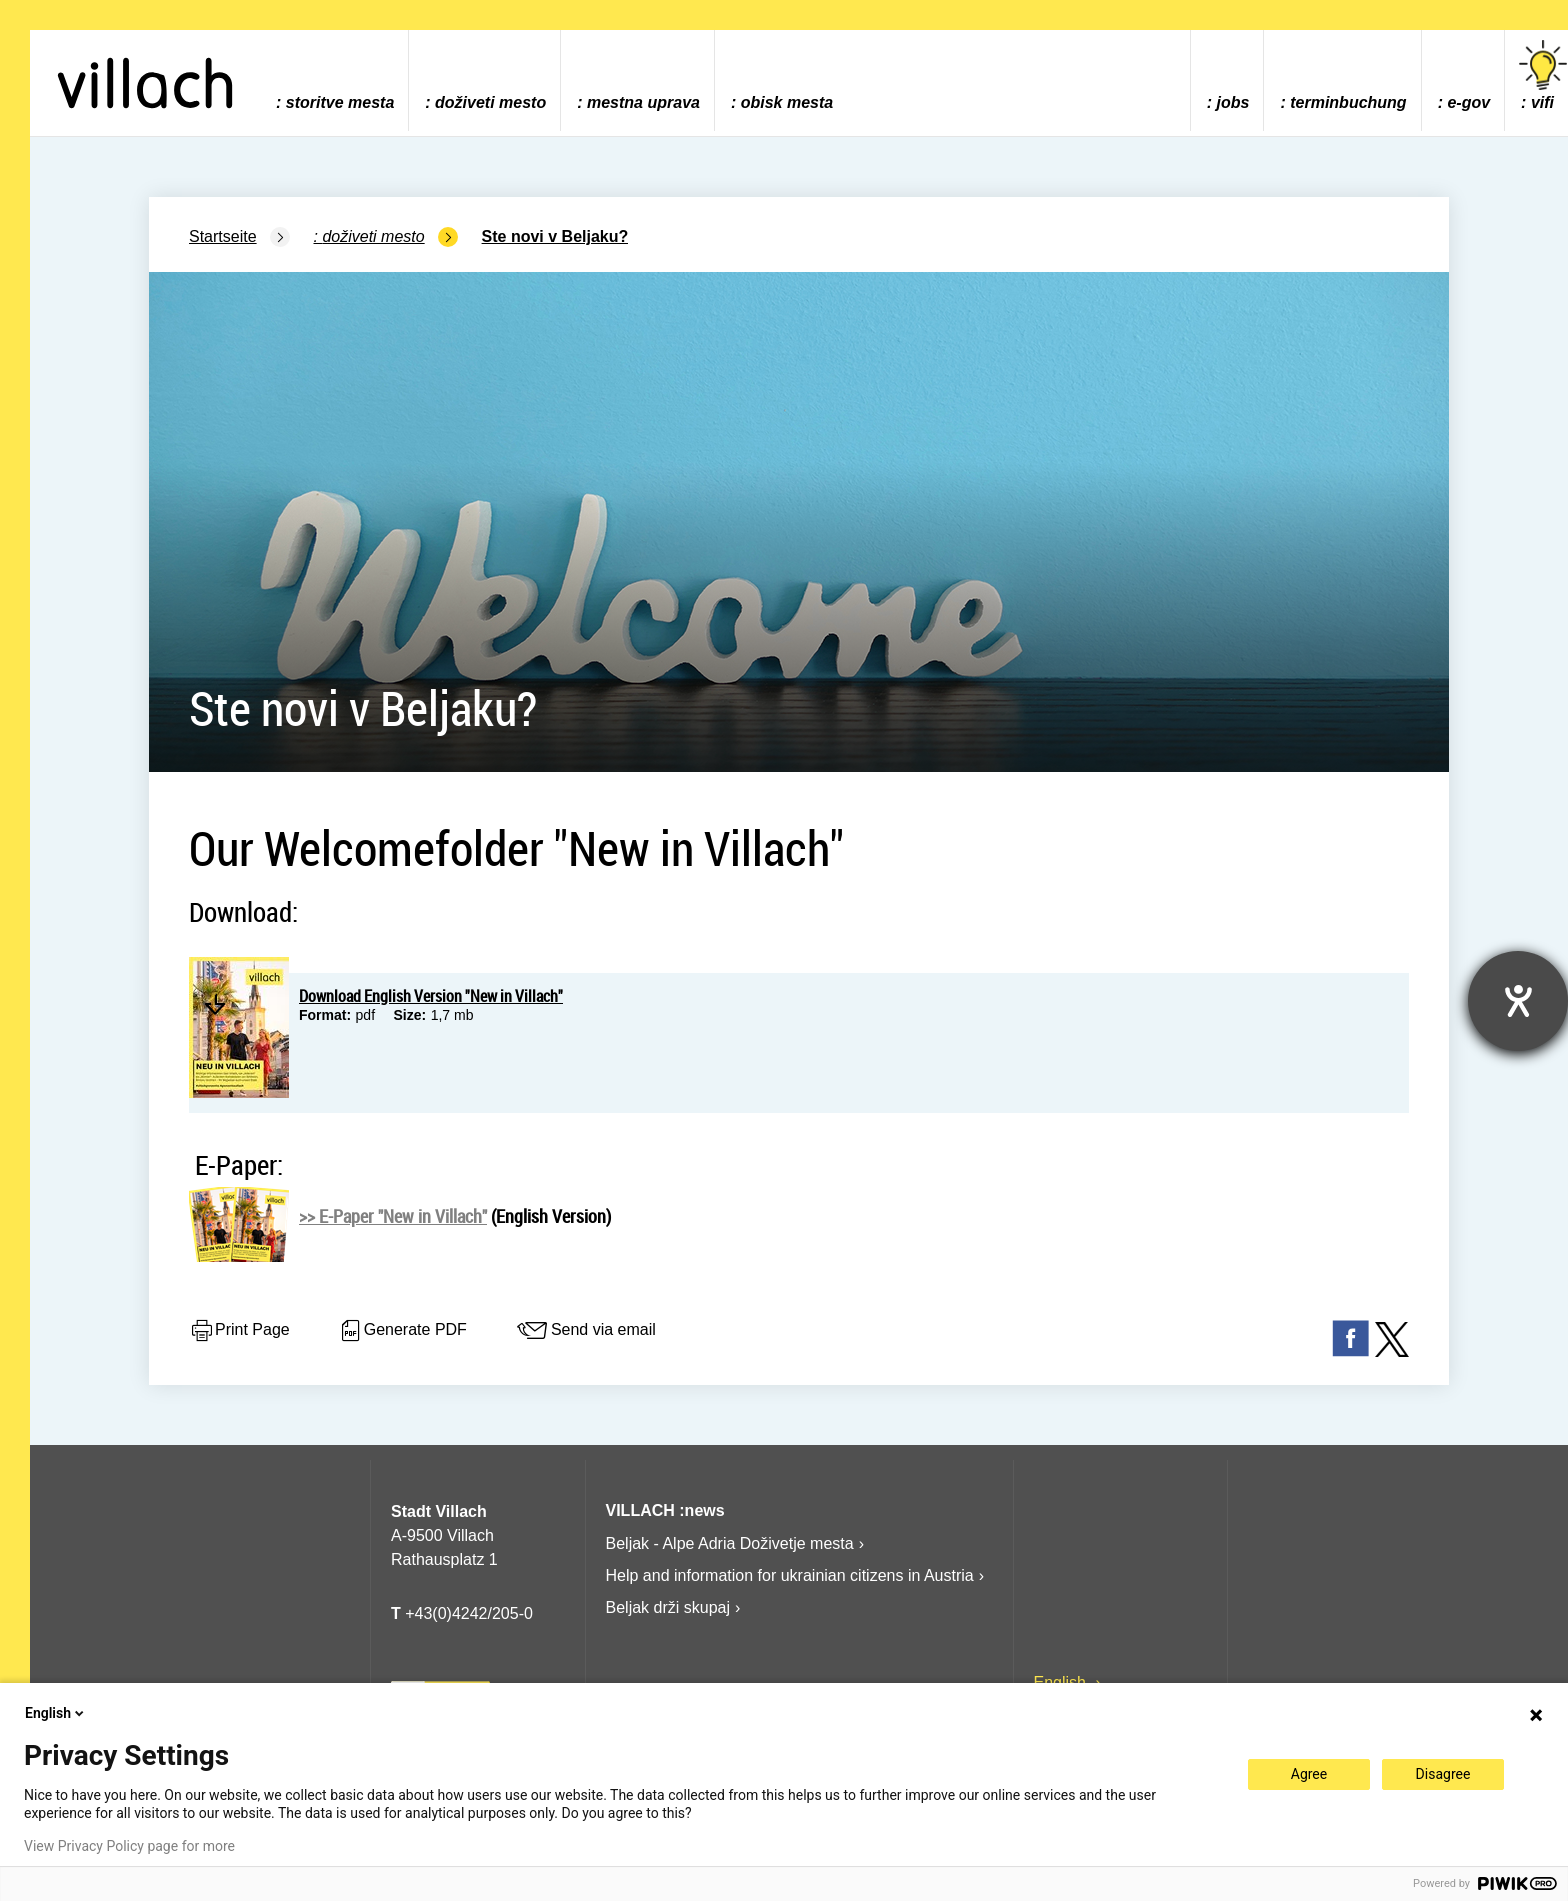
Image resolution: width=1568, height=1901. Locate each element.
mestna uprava (643, 102)
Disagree (1443, 1774)
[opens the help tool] (1518, 1001)
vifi (1543, 75)
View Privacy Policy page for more (129, 1846)
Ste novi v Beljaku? (555, 236)
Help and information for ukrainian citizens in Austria (790, 1575)
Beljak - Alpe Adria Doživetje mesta (730, 1543)
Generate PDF (402, 1331)
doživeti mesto (490, 102)
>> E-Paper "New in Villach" (393, 1216)
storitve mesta (340, 102)
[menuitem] (334, 80)
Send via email (585, 1331)
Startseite (223, 236)
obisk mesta (787, 102)
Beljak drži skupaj (668, 1607)
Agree (1309, 1774)
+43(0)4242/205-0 (462, 1613)
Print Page (239, 1331)
